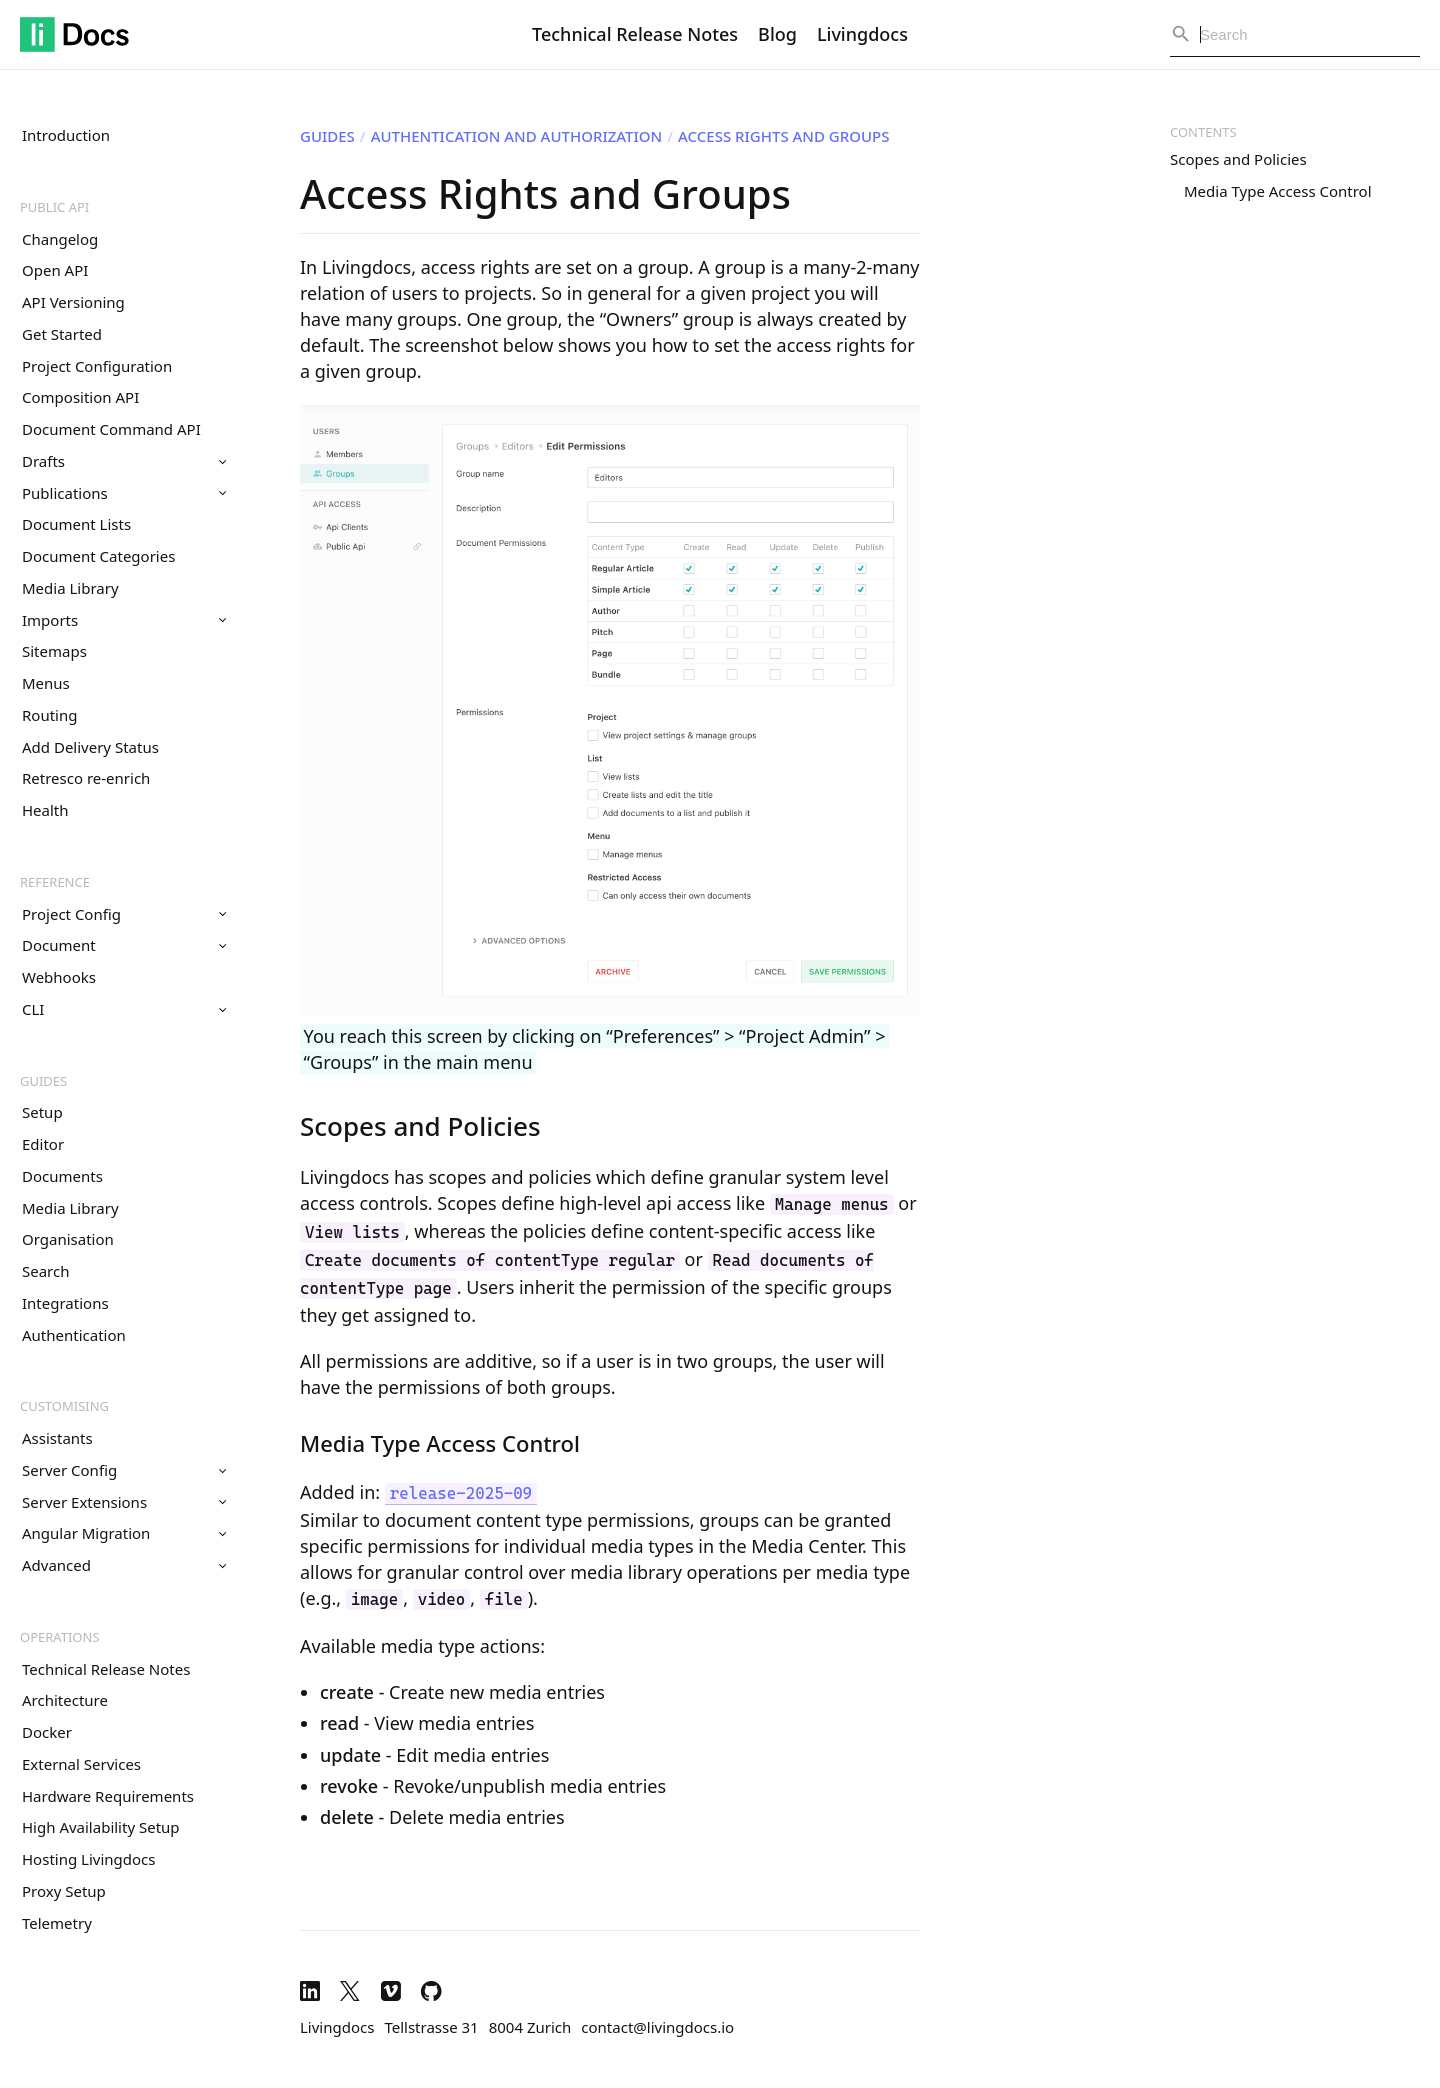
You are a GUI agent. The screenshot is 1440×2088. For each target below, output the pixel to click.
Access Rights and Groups (783, 136)
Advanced (124, 1565)
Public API (54, 207)
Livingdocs (862, 34)
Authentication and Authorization (517, 136)
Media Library (70, 588)
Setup (42, 1112)
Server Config (124, 1470)
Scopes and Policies (1238, 159)
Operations (60, 1637)
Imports (124, 620)
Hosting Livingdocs (88, 1859)
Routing (49, 715)
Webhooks (59, 977)
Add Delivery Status (90, 747)
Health (45, 810)
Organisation (68, 1239)
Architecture (65, 1700)
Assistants (57, 1438)
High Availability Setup (101, 1827)
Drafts (124, 461)
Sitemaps (54, 651)
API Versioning (73, 302)
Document (124, 945)
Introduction (66, 135)
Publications (124, 493)
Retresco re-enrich (86, 778)
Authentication (74, 1335)
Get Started (62, 334)
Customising (64, 1406)
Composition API (80, 397)
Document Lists (76, 524)
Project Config (124, 914)
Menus (46, 683)
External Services (81, 1764)
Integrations (65, 1303)
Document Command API (111, 429)
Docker (47, 1732)
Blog (777, 34)
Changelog (60, 239)
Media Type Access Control (1278, 191)
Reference (55, 882)
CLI (124, 1009)
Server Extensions (124, 1502)
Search (45, 1271)
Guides (43, 1081)
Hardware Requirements (108, 1796)
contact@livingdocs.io (657, 2027)
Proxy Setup (64, 1891)
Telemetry (57, 1923)
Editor (43, 1144)
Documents (62, 1176)
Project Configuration (97, 366)
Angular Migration (124, 1533)
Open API (55, 270)
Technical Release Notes (635, 34)
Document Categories (98, 556)
